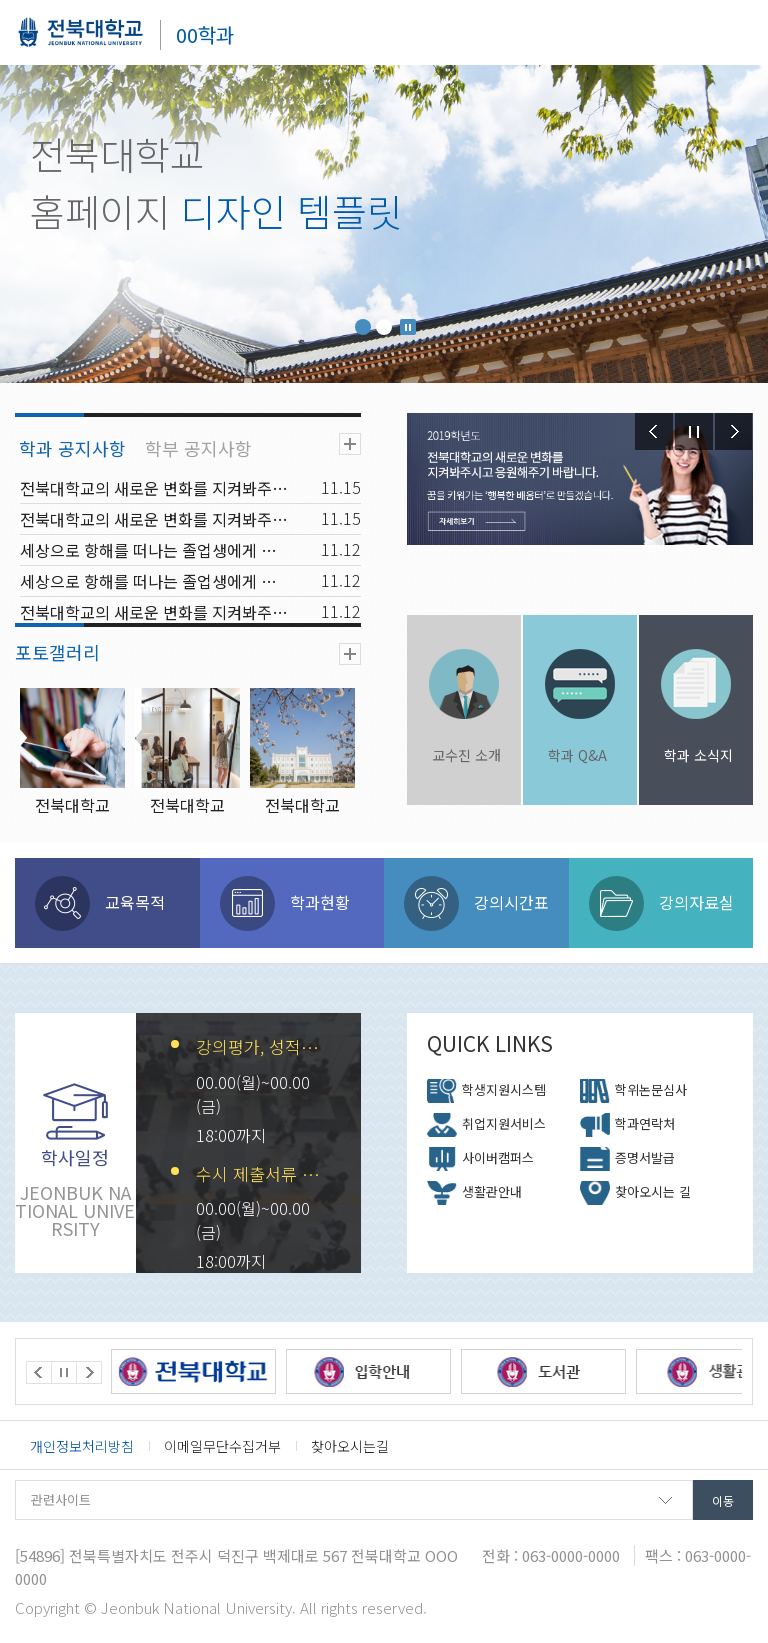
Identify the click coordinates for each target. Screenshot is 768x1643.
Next (734, 431)
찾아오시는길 (350, 1446)
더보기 (350, 444)
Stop (408, 327)
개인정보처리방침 (82, 1446)
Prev (654, 431)
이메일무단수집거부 (222, 1446)
